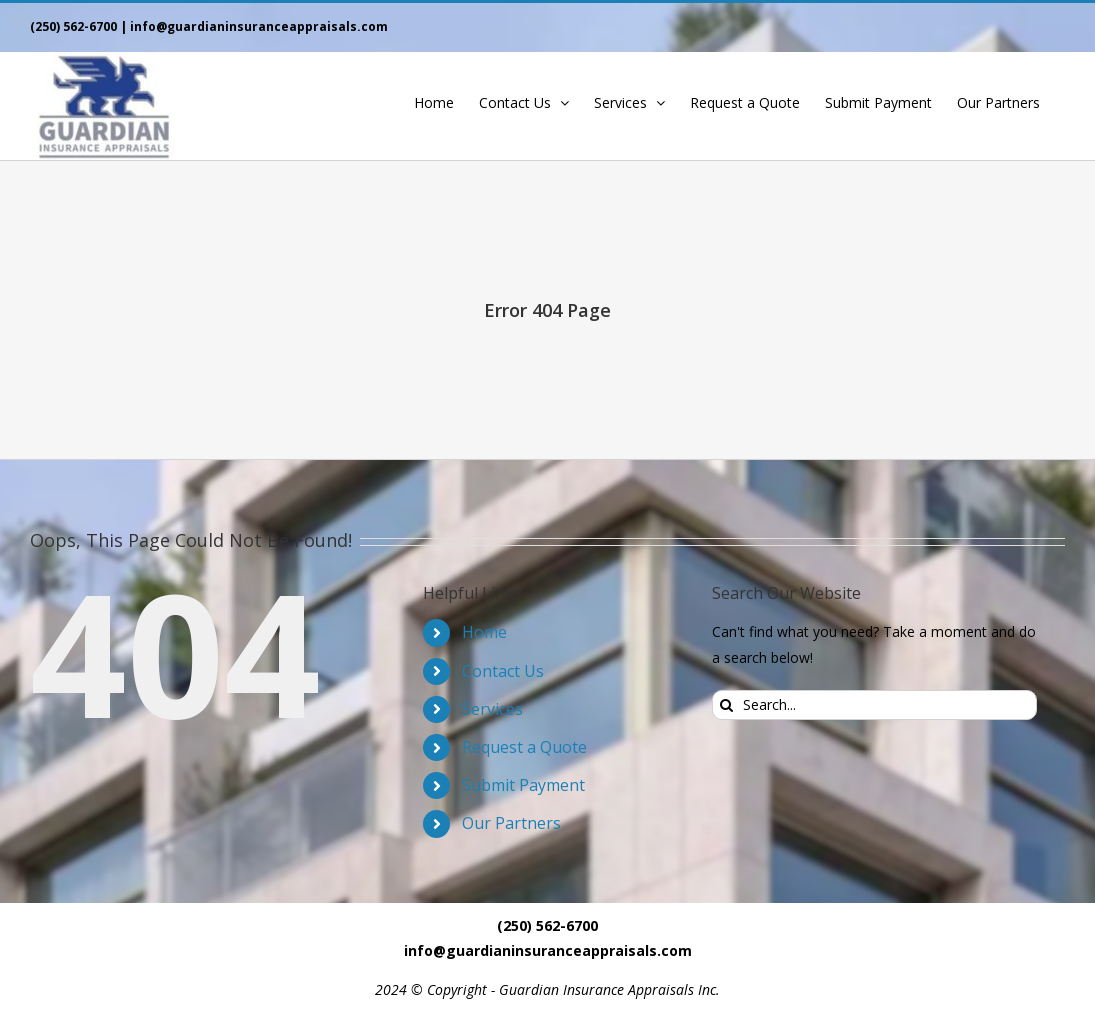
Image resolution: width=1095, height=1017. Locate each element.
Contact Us (503, 671)
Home (484, 632)
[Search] (727, 705)
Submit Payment (523, 785)
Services (492, 709)
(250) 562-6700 (73, 26)
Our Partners (511, 823)
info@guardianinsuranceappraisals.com (259, 26)
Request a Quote (524, 747)
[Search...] (874, 705)
